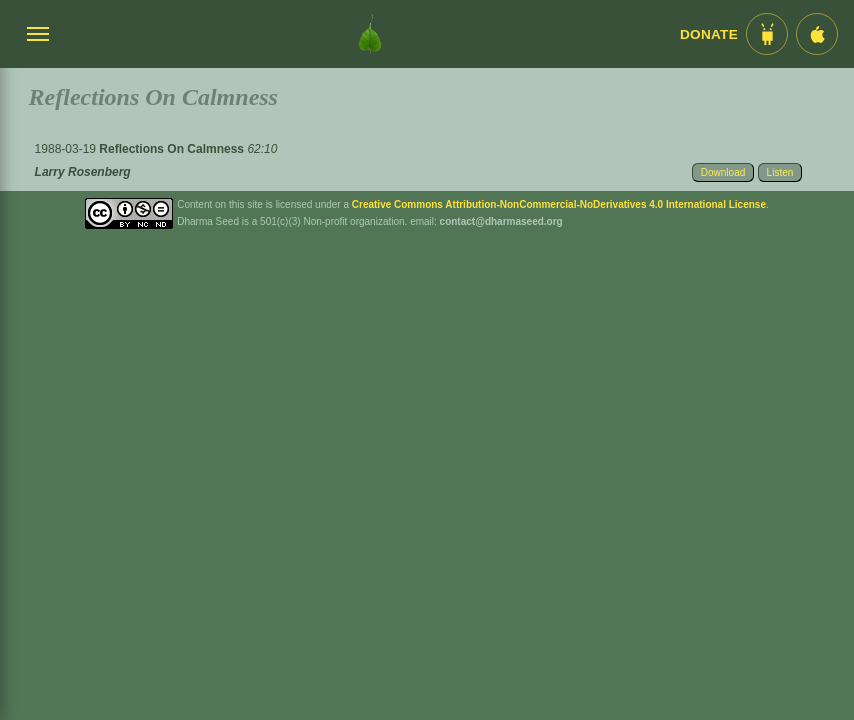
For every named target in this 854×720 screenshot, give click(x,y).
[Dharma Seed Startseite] (370, 34)
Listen (780, 172)
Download (723, 172)
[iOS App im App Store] (817, 34)
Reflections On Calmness (173, 149)
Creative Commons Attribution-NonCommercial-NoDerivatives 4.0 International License (559, 204)
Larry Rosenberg (83, 172)
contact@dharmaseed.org (501, 221)
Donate (709, 34)
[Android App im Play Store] (767, 34)
